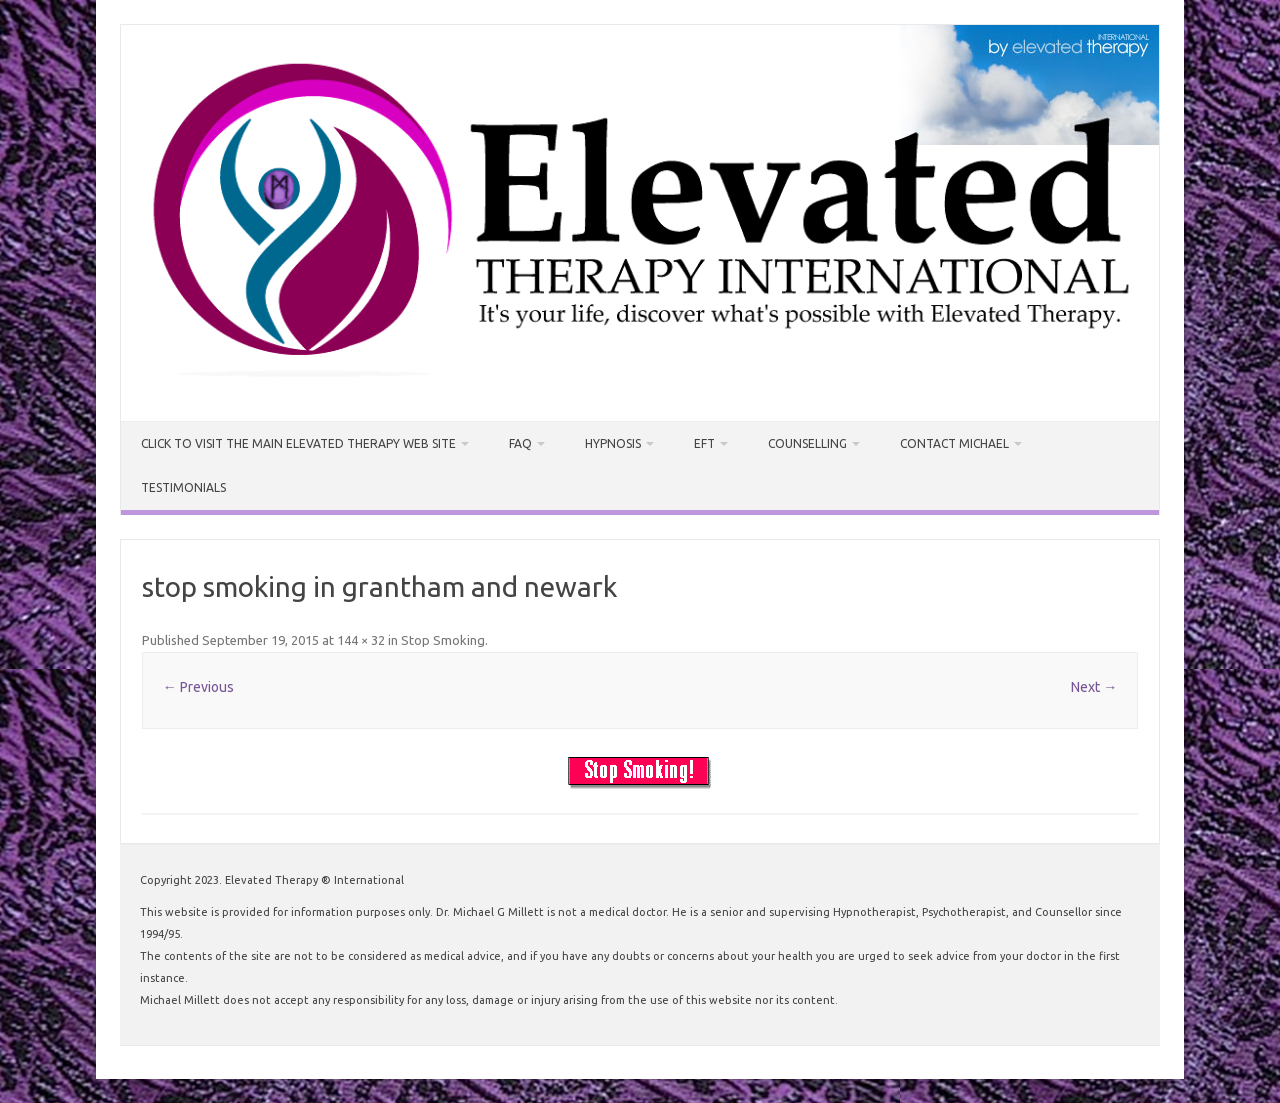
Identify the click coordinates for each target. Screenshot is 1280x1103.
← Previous (198, 687)
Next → (1094, 687)
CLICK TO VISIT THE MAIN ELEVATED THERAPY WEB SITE (298, 443)
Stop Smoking (443, 640)
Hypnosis (613, 443)
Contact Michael (954, 443)
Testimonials (183, 487)
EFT (704, 443)
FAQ (520, 443)
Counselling (807, 443)
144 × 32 (361, 640)
